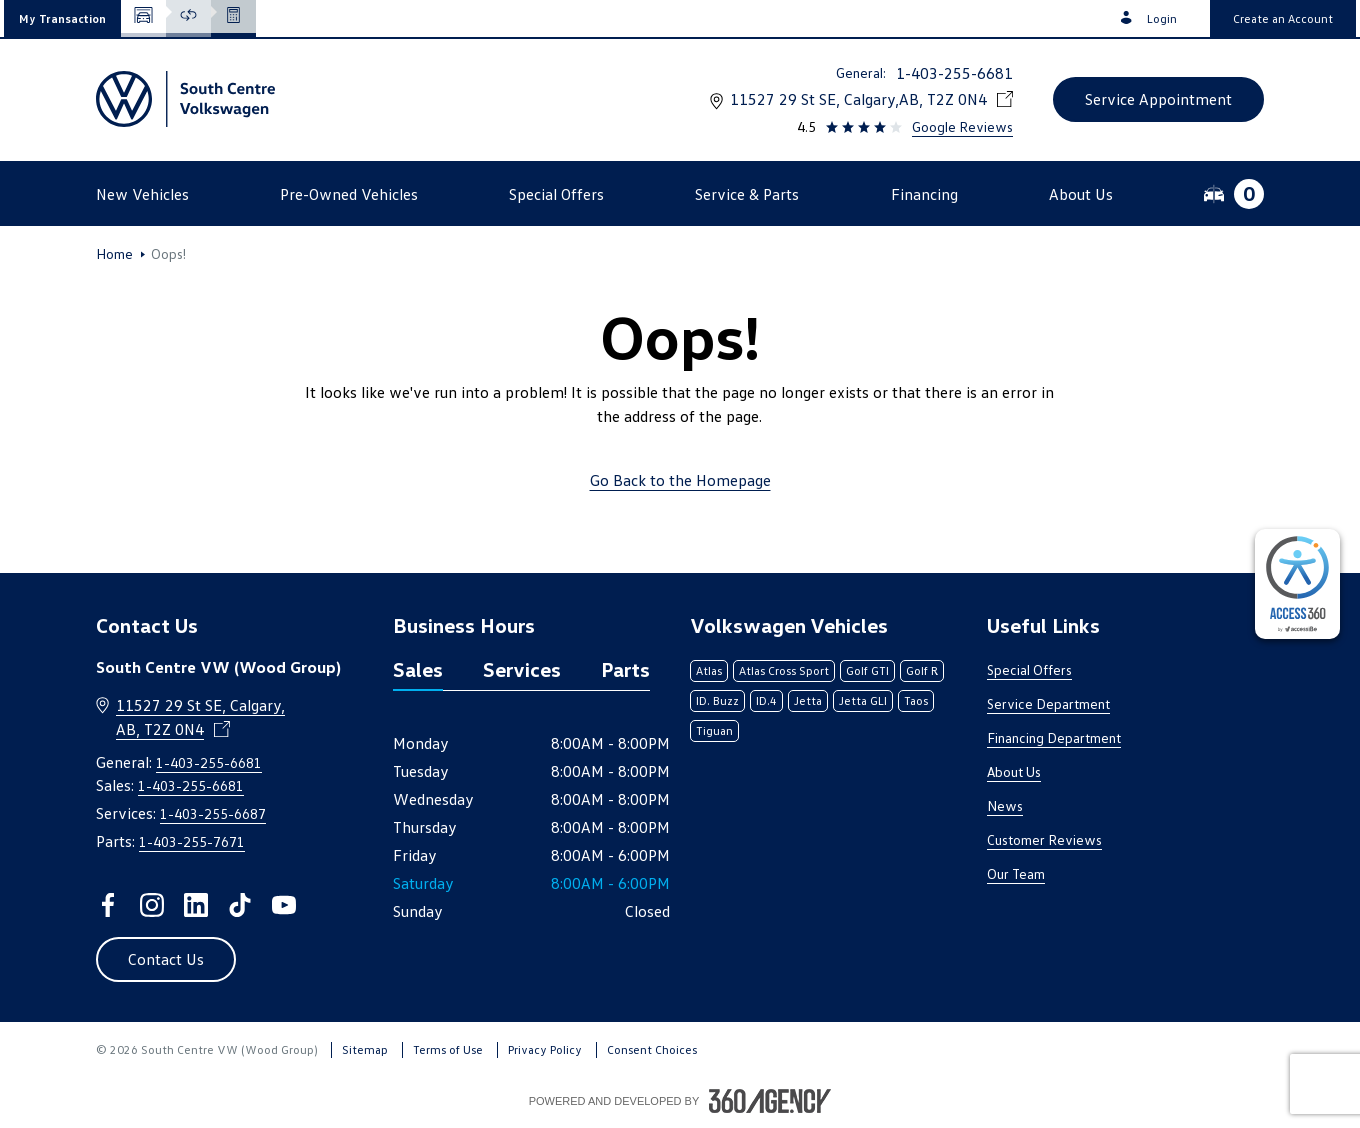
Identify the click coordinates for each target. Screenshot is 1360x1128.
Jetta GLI (863, 700)
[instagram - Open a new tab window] (152, 905)
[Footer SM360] (770, 1101)
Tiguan (714, 730)
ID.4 (766, 700)
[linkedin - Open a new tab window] (196, 905)
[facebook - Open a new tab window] (108, 905)
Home (114, 254)
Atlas (709, 670)
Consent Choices (652, 1049)
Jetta (808, 700)
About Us (1014, 771)
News (1005, 805)
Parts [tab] (625, 669)
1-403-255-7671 (192, 841)
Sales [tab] (418, 669)
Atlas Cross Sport (784, 670)
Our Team (1016, 873)
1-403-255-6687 (213, 813)
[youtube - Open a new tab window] (284, 905)
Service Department (1048, 703)
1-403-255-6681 (954, 73)
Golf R (922, 670)
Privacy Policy (545, 1049)
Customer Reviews (1044, 839)
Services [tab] (522, 669)
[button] (62, 18)
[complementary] (1297, 584)
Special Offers (1029, 669)
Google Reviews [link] (962, 126)
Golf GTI (867, 670)
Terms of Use (448, 1049)
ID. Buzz (717, 700)
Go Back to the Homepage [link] (680, 480)
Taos (916, 700)
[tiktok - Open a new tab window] (240, 905)
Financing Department (1054, 737)
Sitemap (365, 1049)
